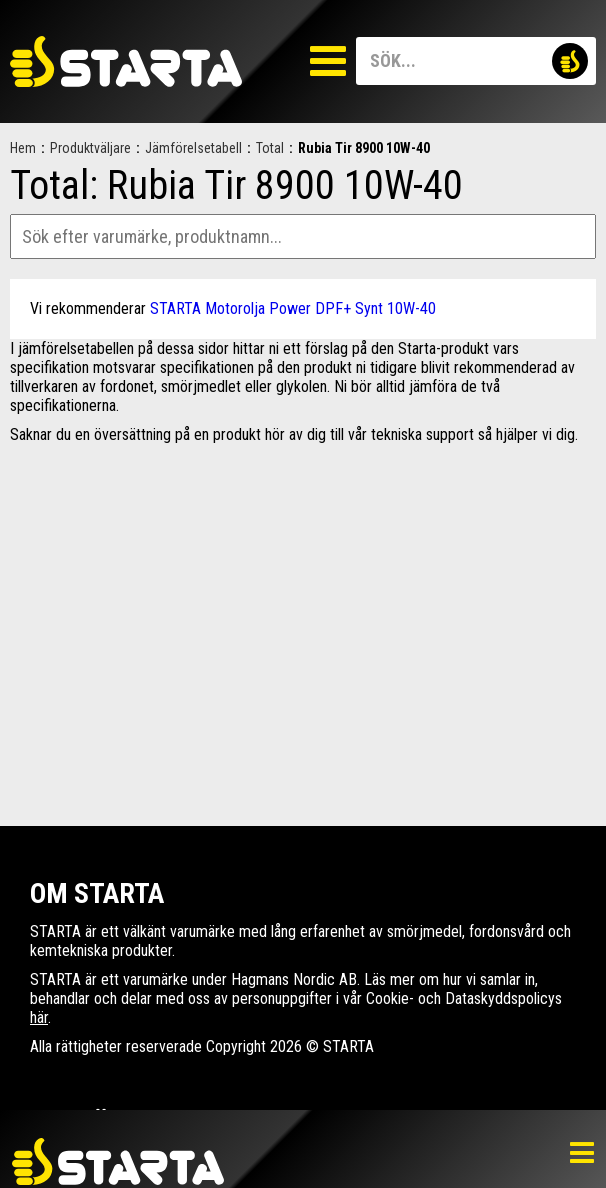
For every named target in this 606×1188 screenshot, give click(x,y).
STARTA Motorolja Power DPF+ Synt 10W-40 (293, 308)
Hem (23, 148)
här (39, 1017)
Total (270, 148)
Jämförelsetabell (193, 148)
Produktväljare (90, 148)
